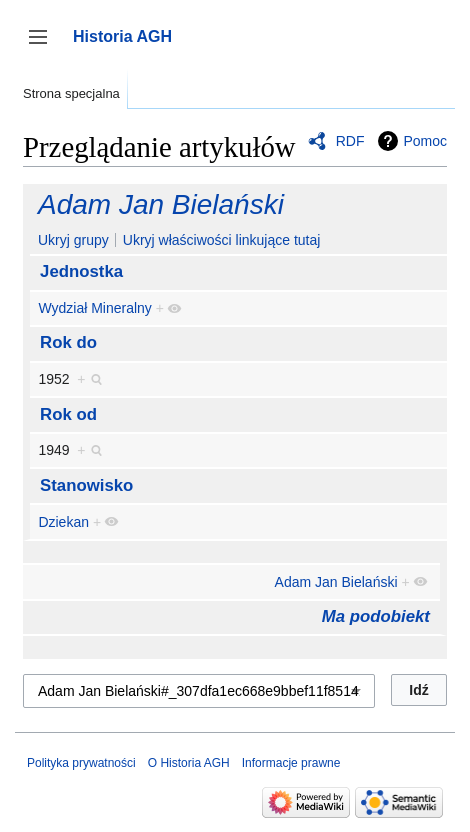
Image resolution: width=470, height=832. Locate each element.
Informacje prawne (291, 763)
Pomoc (425, 141)
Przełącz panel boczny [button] (44, 46)
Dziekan (63, 522)
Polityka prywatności (81, 763)
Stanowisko (86, 485)
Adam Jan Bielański (161, 204)
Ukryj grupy (73, 240)
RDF (350, 141)
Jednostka (81, 271)
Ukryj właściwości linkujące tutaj (222, 240)
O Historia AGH (189, 763)
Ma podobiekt (376, 616)
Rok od (68, 414)
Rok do (68, 342)
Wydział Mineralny (94, 308)
